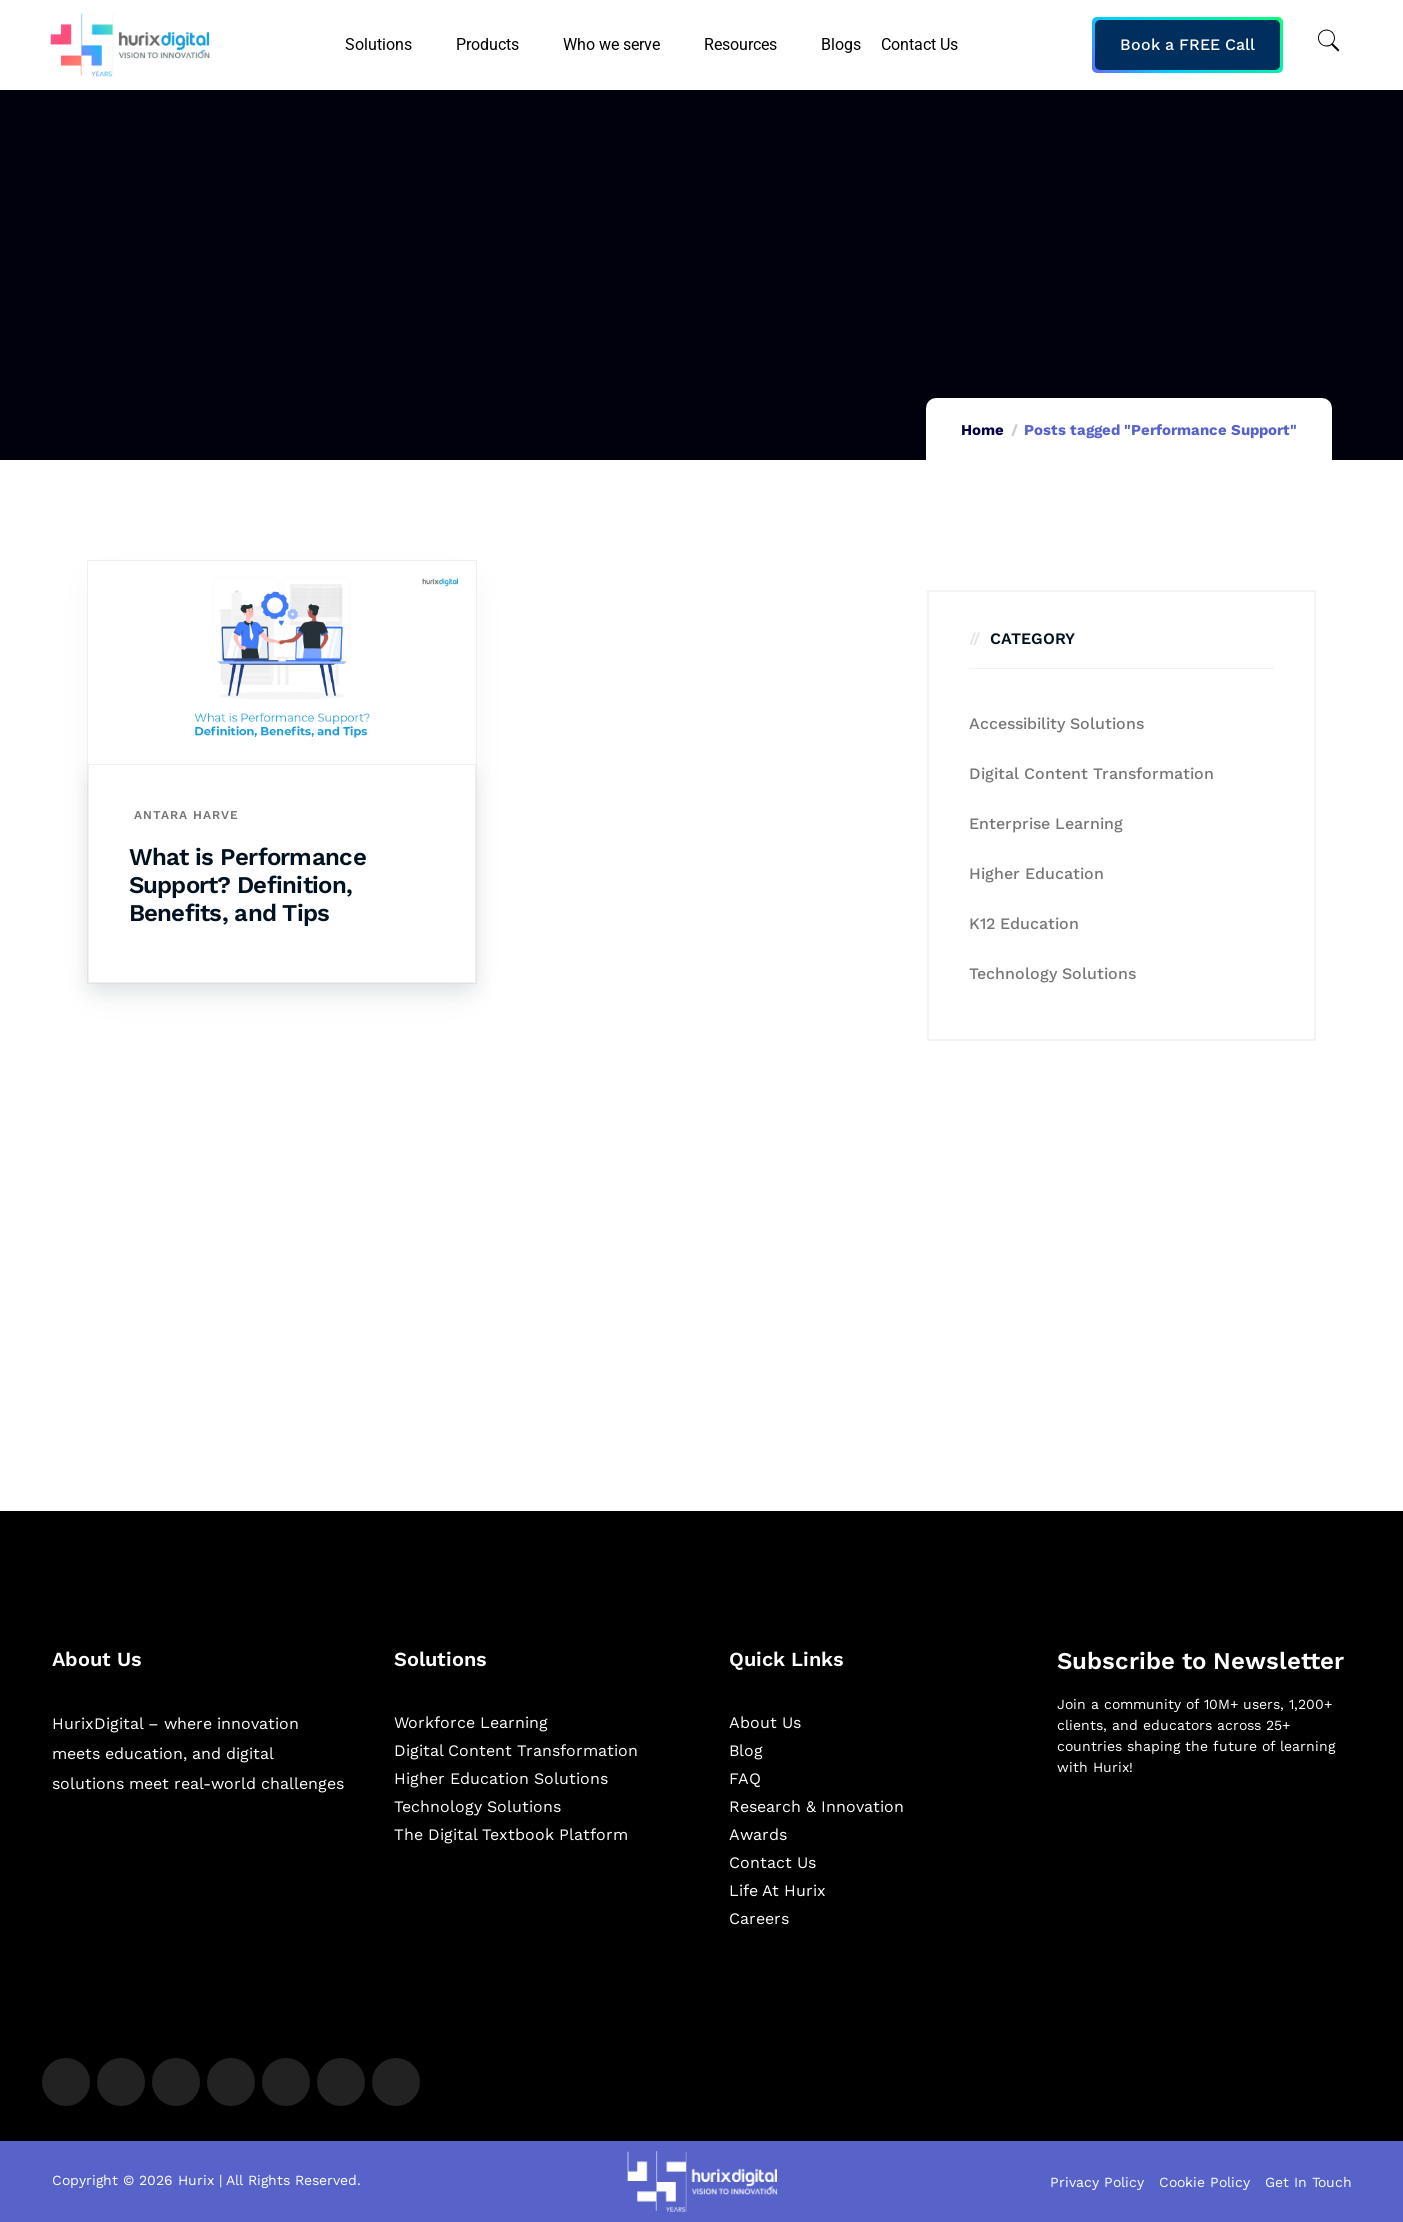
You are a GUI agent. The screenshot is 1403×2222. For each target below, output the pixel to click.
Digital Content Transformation (1091, 773)
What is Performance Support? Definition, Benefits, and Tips (247, 885)
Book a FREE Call (1187, 44)
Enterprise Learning (1046, 823)
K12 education (1024, 923)
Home (982, 430)
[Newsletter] (1204, 1898)
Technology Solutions (1052, 973)
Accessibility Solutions (1056, 723)
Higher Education (1036, 873)
